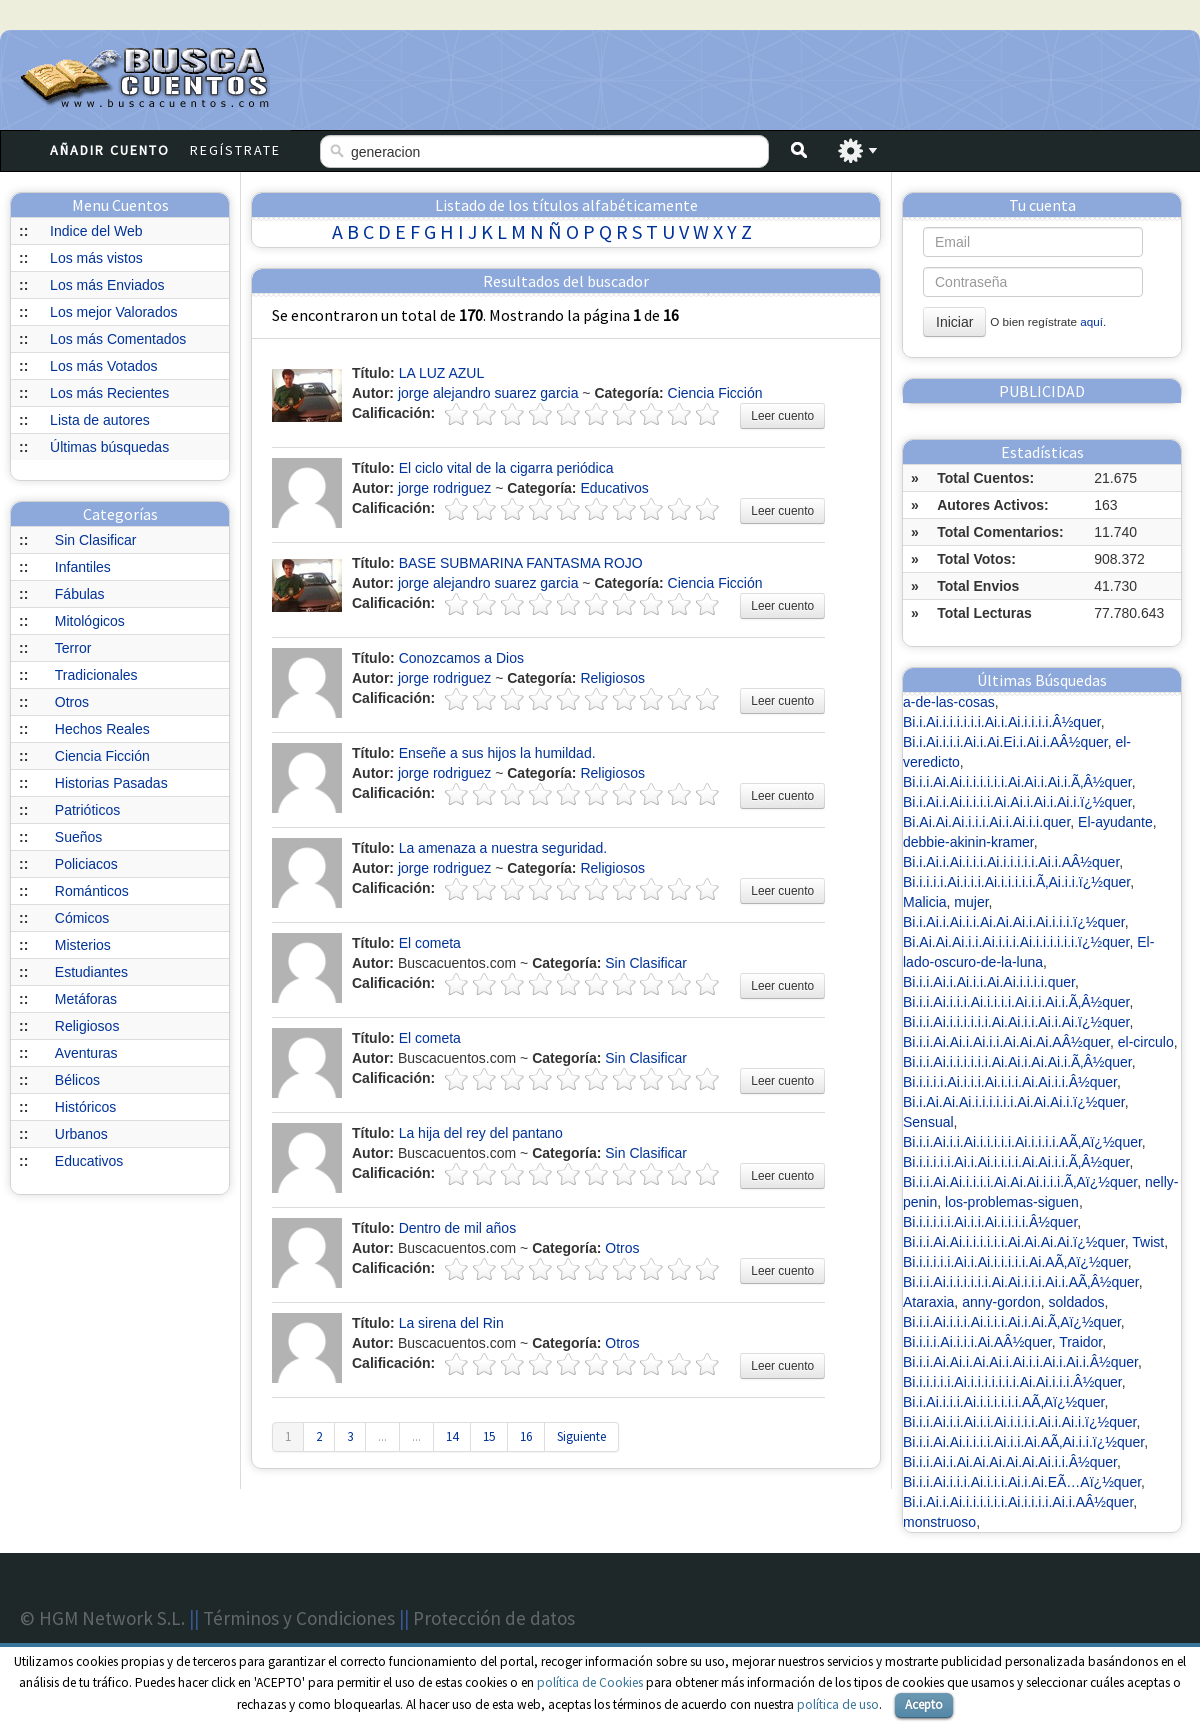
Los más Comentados (118, 339)
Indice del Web (96, 231)
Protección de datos (494, 1618)
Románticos (92, 891)
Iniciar (954, 322)
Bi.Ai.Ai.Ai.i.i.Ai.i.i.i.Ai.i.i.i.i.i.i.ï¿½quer (1016, 942)
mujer (971, 902)
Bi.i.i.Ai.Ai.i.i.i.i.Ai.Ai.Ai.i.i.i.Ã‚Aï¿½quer (1020, 1182)
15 (489, 1436)
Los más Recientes (109, 393)
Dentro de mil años (458, 1228)
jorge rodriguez (444, 488)
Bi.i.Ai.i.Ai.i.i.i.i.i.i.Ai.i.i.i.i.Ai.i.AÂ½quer (1018, 1502)
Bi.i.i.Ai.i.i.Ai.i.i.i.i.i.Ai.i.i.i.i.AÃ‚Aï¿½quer (1022, 1142)
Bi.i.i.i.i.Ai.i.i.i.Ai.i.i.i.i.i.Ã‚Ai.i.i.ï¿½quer (1016, 882)
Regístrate (235, 150)
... (382, 1436)
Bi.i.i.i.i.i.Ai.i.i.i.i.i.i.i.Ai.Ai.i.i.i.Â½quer (1012, 1382)
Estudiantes (91, 972)
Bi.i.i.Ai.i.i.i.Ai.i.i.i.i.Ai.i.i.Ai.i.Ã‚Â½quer (1016, 1002)
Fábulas (80, 594)
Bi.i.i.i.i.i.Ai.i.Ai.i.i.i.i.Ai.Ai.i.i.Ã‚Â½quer (1016, 1162)
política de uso (838, 1704)
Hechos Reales (102, 729)
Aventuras (86, 1053)
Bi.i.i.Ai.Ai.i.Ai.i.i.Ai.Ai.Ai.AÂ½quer (1006, 1042)
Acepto (924, 1704)
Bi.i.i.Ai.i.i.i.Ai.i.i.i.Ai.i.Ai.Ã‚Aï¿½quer (1012, 1322)
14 (452, 1436)
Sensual (928, 1122)
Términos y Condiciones (299, 1618)
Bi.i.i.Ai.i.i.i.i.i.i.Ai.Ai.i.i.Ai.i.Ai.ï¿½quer (1016, 1022)
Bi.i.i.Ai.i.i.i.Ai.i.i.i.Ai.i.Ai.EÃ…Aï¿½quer (1022, 1482)
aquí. (1093, 321)
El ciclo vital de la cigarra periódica (506, 468)
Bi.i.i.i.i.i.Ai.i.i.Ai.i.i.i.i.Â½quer (990, 1222)
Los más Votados (103, 366)
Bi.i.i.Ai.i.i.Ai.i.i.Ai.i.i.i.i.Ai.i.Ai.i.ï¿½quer (1019, 1422)
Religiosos (87, 1026)
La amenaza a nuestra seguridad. (503, 848)
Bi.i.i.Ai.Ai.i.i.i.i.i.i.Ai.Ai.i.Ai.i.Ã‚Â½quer (1017, 782)
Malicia (925, 902)
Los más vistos (96, 258)
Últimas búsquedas (109, 447)
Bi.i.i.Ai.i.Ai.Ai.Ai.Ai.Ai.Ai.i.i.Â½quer (1010, 1462)
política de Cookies (590, 1682)
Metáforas (86, 999)
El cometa (430, 943)
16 (526, 1436)
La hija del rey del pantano (481, 1133)
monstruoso (939, 1522)
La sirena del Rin (451, 1323)
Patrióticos (87, 810)
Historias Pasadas (111, 783)
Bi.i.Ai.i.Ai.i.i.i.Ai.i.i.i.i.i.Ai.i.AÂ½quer (1011, 862)
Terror (73, 648)
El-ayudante (1115, 822)
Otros (72, 702)
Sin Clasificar (96, 540)
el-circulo (1146, 1042)
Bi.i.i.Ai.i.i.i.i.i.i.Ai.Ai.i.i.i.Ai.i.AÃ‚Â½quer (1021, 1282)
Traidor (1080, 1342)
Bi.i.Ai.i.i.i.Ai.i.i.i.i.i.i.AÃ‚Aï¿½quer (1004, 1402)
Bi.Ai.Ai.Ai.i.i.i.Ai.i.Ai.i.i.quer (986, 822)
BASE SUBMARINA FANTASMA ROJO (521, 563)
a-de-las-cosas (949, 702)
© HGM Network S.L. (102, 1618)
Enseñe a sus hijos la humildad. (497, 753)
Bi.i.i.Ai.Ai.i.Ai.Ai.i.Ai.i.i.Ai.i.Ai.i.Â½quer (1020, 1362)
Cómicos (82, 918)
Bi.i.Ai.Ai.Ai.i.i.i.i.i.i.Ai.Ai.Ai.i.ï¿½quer (1014, 1102)
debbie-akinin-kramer (968, 842)
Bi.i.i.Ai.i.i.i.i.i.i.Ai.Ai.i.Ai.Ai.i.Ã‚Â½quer (1017, 1062)
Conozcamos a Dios (461, 658)
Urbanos (81, 1134)
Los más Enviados (107, 285)
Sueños (78, 837)
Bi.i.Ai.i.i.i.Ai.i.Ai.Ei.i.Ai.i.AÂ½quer (1005, 742)
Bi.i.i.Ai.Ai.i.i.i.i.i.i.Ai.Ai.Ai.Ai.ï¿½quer (1014, 1242)
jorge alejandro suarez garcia (488, 393)
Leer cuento (782, 416)
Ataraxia (928, 1302)
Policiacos (86, 864)
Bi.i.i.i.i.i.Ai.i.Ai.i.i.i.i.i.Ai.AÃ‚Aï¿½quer (1015, 1262)
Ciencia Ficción (102, 756)
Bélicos (77, 1080)
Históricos (85, 1107)
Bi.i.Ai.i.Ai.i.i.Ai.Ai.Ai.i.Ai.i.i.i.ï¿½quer (1014, 922)
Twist (1148, 1242)
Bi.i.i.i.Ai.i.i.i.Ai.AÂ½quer (977, 1342)
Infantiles (83, 567)
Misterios (83, 945)
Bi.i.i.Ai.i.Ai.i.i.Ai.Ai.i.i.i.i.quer (989, 982)
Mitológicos (90, 621)
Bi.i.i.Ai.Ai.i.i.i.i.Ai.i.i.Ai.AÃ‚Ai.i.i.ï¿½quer (1023, 1442)
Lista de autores (100, 420)
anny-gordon (1001, 1302)
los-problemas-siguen (1012, 1202)
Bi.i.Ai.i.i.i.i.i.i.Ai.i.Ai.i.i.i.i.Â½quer (1002, 722)
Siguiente (581, 1436)
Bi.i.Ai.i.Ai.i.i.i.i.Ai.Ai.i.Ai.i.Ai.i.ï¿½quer (1017, 802)
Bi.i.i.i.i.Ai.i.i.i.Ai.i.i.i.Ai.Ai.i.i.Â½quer (1010, 1082)
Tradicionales (96, 675)
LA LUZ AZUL (442, 373)
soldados (1077, 1302)
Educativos (89, 1161)
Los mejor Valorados (113, 312)
